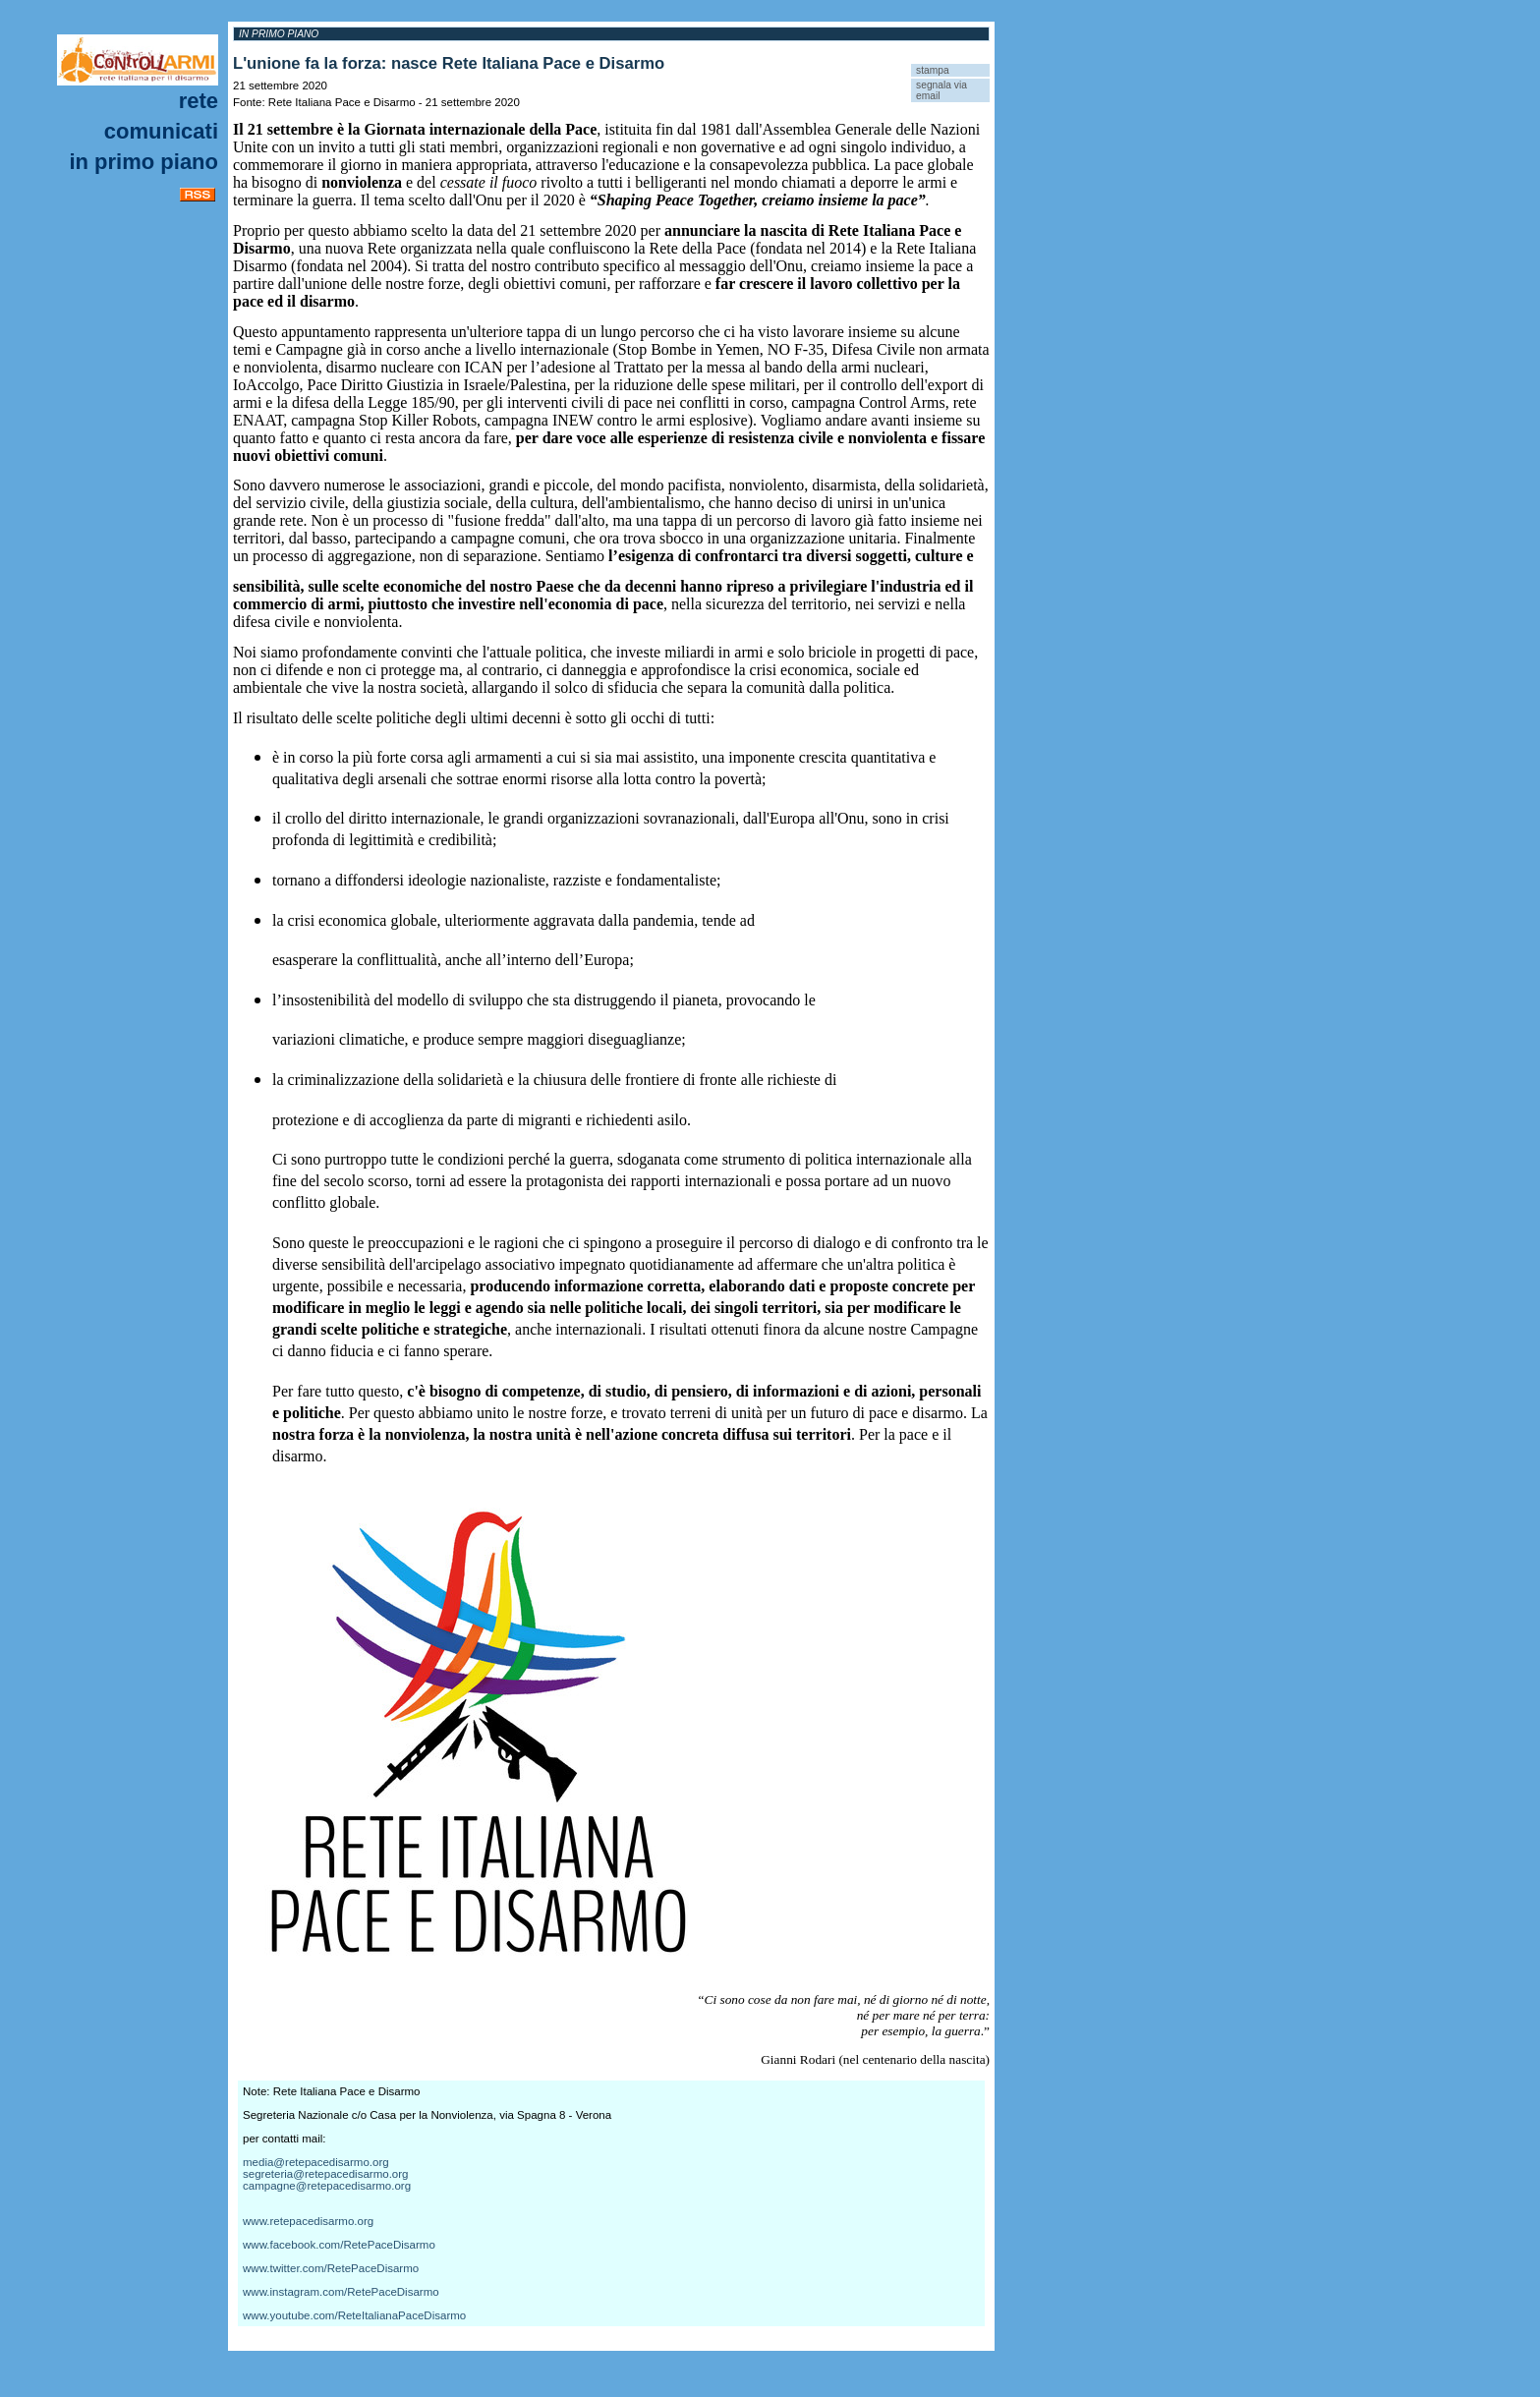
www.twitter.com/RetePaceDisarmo (331, 2268)
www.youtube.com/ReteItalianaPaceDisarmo (354, 2315)
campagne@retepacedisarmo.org (327, 2186)
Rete (198, 100)
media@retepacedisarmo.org (316, 2162)
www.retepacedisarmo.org (308, 2221)
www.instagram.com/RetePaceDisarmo (341, 2292)
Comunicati (161, 131)
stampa (932, 70)
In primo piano (143, 161)
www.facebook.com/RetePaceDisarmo (339, 2245)
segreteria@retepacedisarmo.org (326, 2174)
